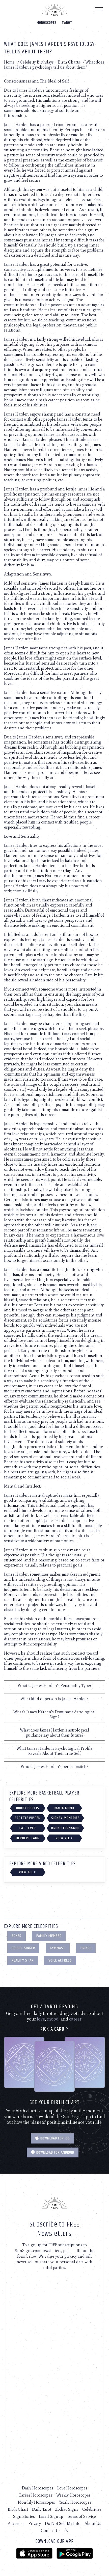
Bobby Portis (27, 1808)
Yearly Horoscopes (75, 2502)
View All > (64, 1838)
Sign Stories (24, 2516)
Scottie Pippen (28, 1818)
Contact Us (51, 2530)
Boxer (16, 1936)
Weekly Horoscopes (73, 2495)
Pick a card (54, 2029)
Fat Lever (27, 1828)
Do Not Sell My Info (62, 2523)
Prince (85, 1948)
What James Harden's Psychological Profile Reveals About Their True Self (54, 1751)
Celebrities (91, 2509)
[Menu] (99, 11)
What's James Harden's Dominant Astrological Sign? (54, 1714)
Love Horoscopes (72, 2488)
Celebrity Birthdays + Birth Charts (50, 62)
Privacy (35, 2523)
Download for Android (52, 2152)
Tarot (67, 22)
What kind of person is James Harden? (54, 1698)
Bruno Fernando (65, 1828)
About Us (93, 2523)
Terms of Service (81, 2516)
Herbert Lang (27, 1838)
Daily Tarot (41, 2509)
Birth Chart (18, 2509)
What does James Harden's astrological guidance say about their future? (54, 1733)
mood (53, 2019)
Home (9, 62)
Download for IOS (52, 2138)
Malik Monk (64, 1808)
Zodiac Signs (66, 2509)
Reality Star (23, 1960)
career (75, 2019)
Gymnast (57, 1948)
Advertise (16, 2523)
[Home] (54, 10)
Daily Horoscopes (37, 2488)
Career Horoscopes (35, 2495)
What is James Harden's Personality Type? (55, 1685)
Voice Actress (60, 1960)
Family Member (49, 1936)
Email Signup (51, 2516)
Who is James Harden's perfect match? (54, 1766)
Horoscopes (47, 22)
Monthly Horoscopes (36, 2502)
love (41, 2019)
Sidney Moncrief (65, 1818)
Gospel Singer (23, 1948)
